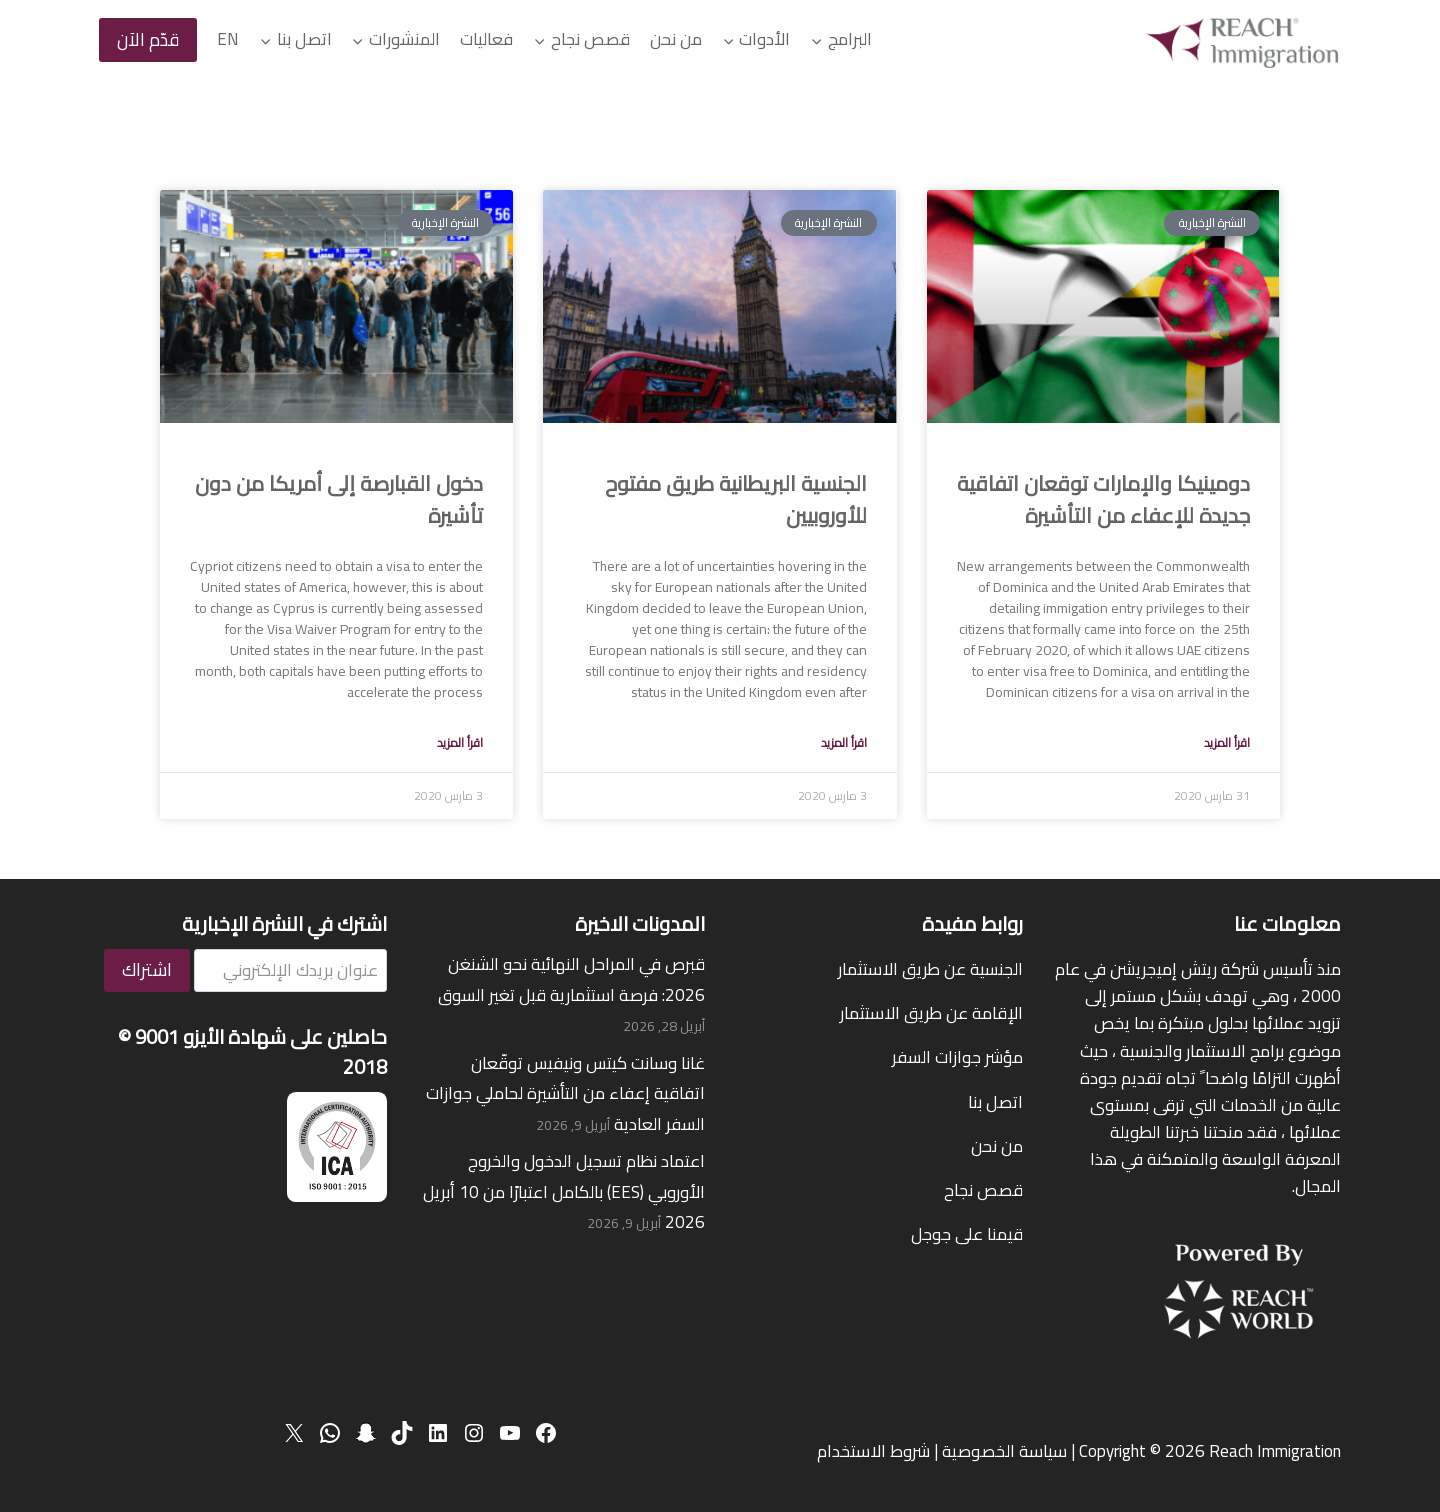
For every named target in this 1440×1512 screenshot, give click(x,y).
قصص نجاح (983, 1190)
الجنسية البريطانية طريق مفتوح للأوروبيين (736, 499)
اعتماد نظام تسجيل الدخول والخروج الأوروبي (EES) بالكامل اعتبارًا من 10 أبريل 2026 (564, 1191)
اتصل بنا (995, 1102)
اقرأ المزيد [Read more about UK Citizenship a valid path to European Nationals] (844, 742)
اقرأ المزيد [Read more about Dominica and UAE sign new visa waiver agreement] (1227, 742)
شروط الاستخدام (873, 1451)
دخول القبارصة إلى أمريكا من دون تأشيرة (339, 499)
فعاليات (486, 39)
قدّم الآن (148, 39)
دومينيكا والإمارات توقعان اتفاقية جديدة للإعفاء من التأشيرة (1103, 499)
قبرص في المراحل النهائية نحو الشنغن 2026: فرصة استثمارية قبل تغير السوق (571, 979)
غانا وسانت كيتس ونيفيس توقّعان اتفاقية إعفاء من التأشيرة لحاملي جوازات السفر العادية (565, 1093)
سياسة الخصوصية (1004, 1451)
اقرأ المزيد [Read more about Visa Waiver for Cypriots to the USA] (460, 742)
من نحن (676, 39)
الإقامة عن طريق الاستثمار (931, 1013)
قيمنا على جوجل (967, 1234)
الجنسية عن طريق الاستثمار (930, 969)
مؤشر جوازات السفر (957, 1057)
